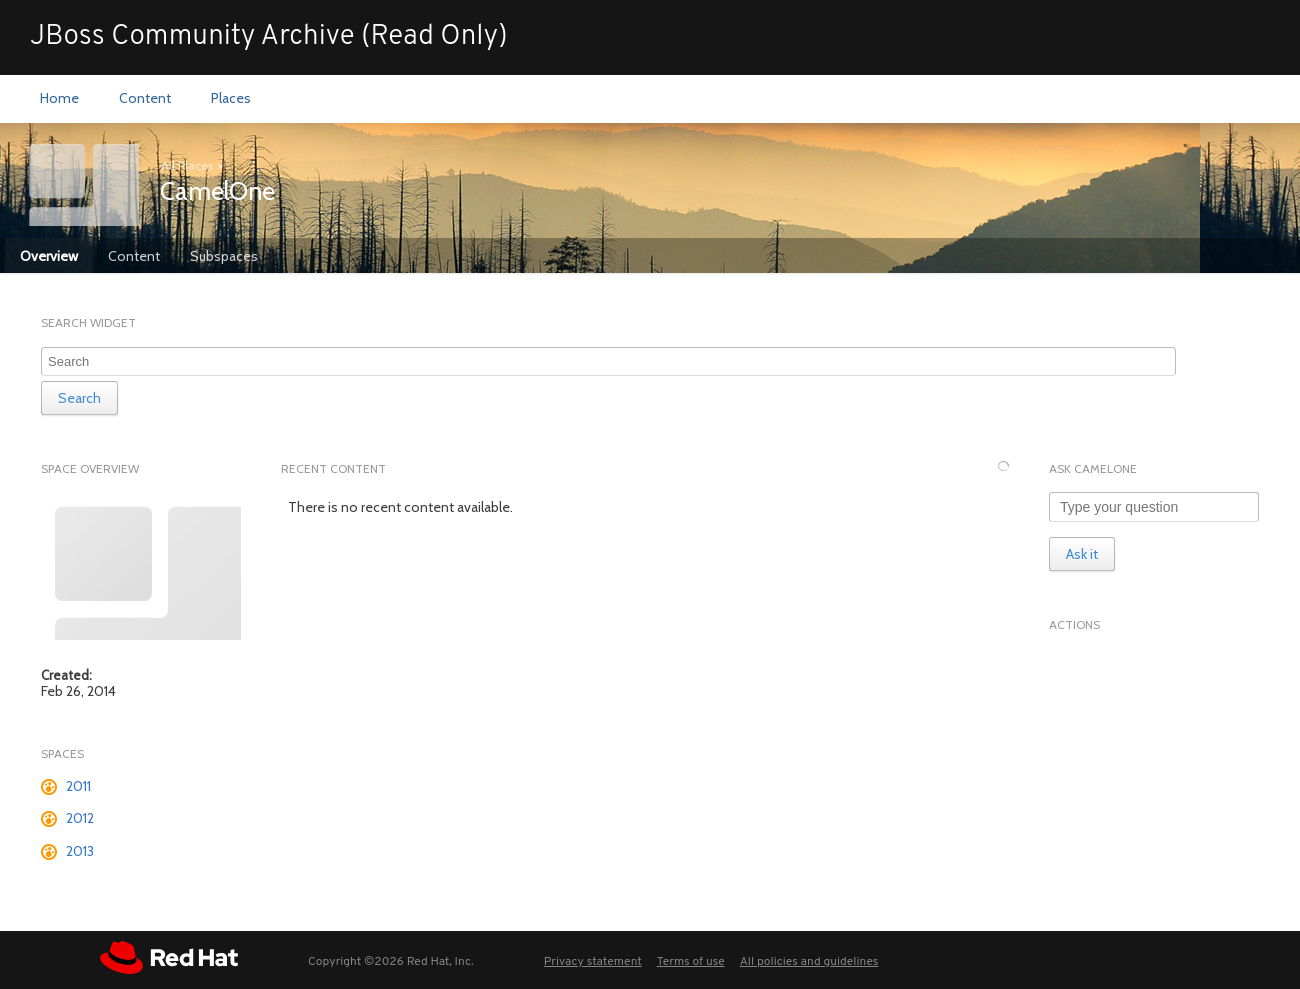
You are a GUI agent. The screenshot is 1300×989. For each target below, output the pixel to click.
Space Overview (90, 468)
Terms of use (691, 962)
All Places (187, 165)
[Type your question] (1154, 507)
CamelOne (217, 191)
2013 (80, 851)
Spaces (62, 753)
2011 (78, 786)
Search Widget (88, 322)
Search (79, 398)
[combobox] (608, 361)
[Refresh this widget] (1003, 467)
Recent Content (333, 468)
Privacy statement (593, 962)
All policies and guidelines (809, 962)
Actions (1074, 624)
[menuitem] (59, 99)
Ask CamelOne (1093, 468)
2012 (80, 818)
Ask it (1082, 554)
